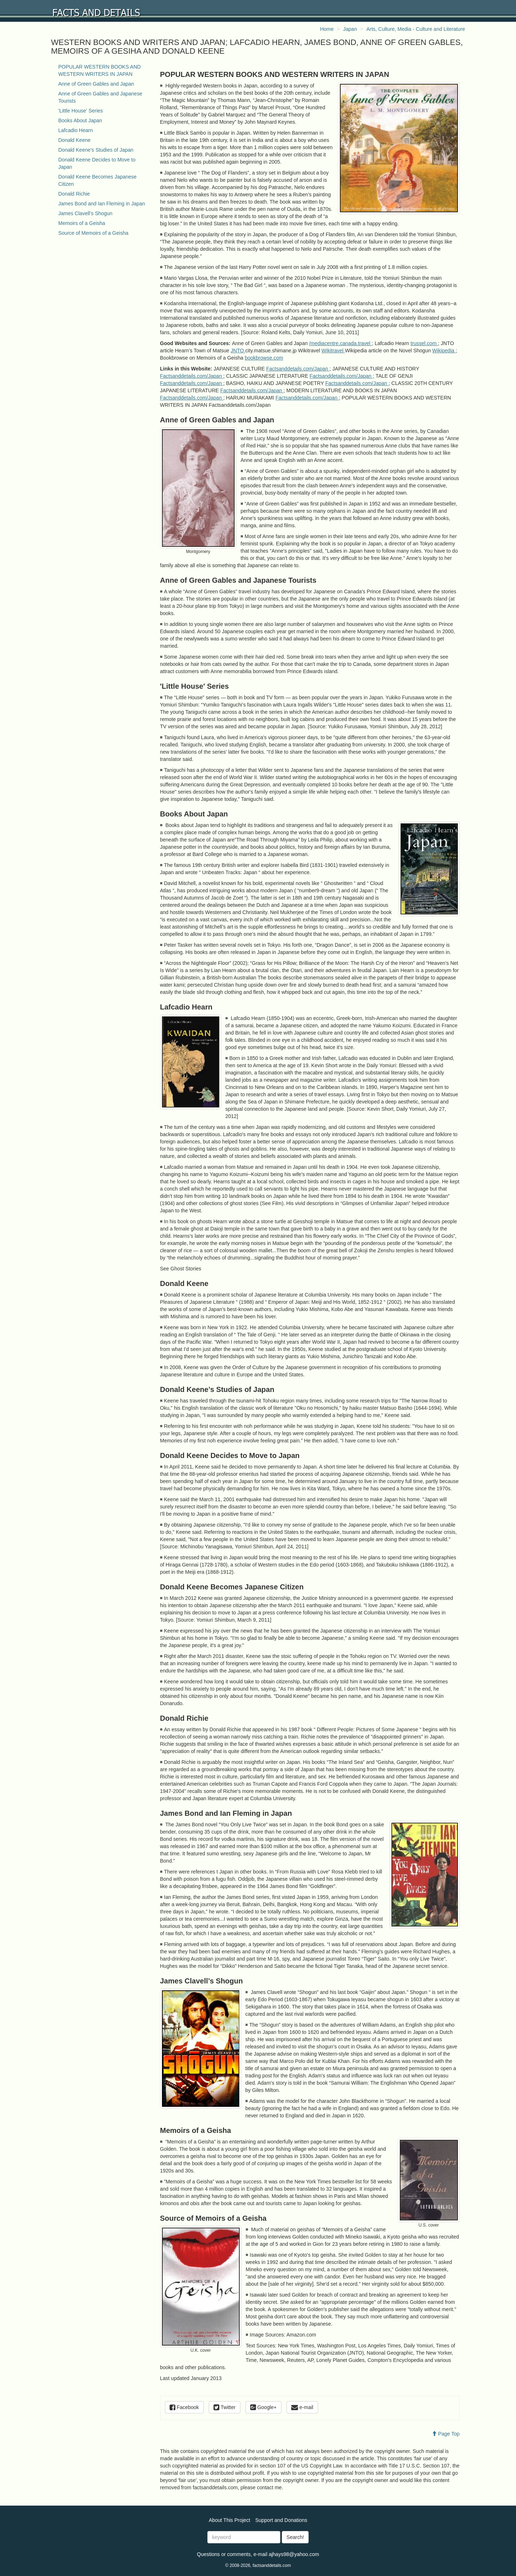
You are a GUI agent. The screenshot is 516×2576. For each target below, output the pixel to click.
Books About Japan (80, 120)
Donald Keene (74, 140)
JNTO (238, 350)
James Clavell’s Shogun (85, 213)
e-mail (302, 2407)
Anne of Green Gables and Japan (96, 84)
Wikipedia (444, 350)
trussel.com (424, 343)
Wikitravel (333, 350)
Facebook (184, 2407)
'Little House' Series (80, 111)
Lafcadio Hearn (75, 130)
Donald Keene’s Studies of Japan (96, 150)
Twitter (225, 2407)
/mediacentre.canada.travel (340, 343)
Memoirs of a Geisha (81, 223)
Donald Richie (74, 194)
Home (326, 29)
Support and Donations (281, 2520)
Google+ (263, 2407)
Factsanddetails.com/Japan (297, 369)
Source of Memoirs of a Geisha (93, 233)
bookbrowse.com (264, 358)
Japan (350, 29)
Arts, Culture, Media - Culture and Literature (415, 29)
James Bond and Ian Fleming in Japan (101, 203)
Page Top (446, 2434)
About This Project (229, 2520)
